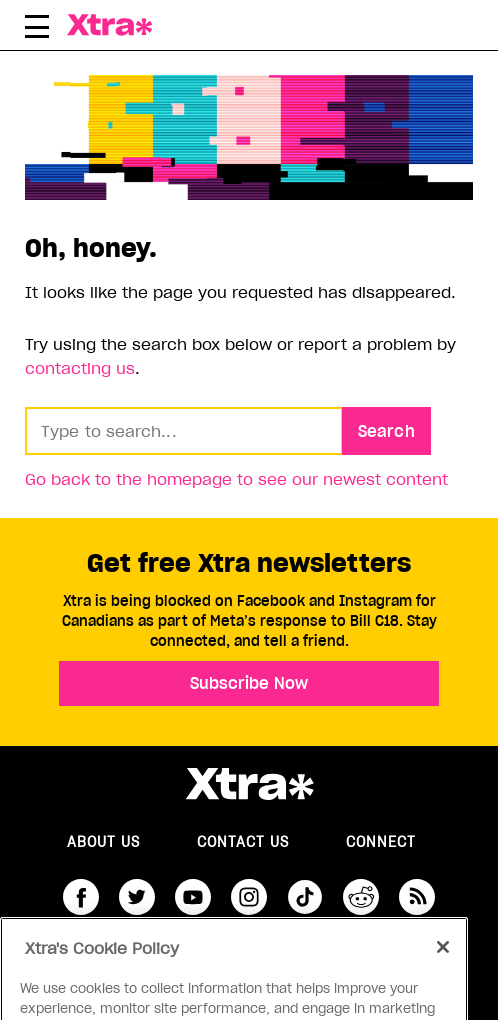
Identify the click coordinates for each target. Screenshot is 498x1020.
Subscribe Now (249, 683)
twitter (137, 897)
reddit (361, 897)
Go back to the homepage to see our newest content (236, 479)
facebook (81, 897)
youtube (193, 897)
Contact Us (243, 842)
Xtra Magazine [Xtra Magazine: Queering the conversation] (135, 25)
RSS (417, 897)
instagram (249, 897)
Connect (381, 842)
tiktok (305, 897)
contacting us (80, 368)
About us (103, 842)
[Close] (443, 964)
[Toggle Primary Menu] (37, 30)
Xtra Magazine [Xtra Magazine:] (249, 784)
